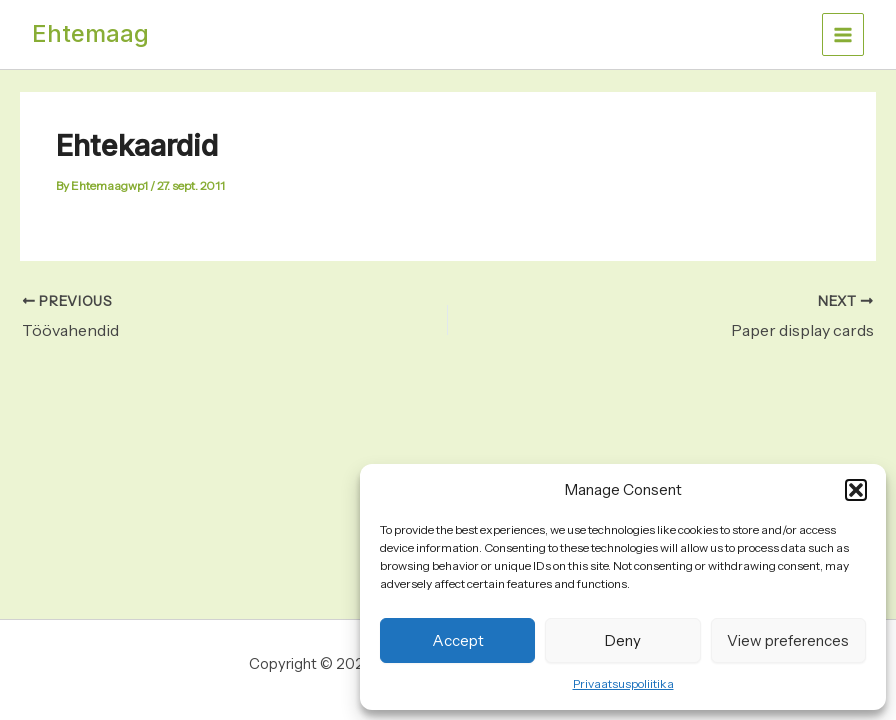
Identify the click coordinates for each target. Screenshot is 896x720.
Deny (623, 640)
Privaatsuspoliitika (623, 683)
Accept (458, 640)
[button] (856, 490)
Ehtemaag (90, 33)
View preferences (788, 640)
